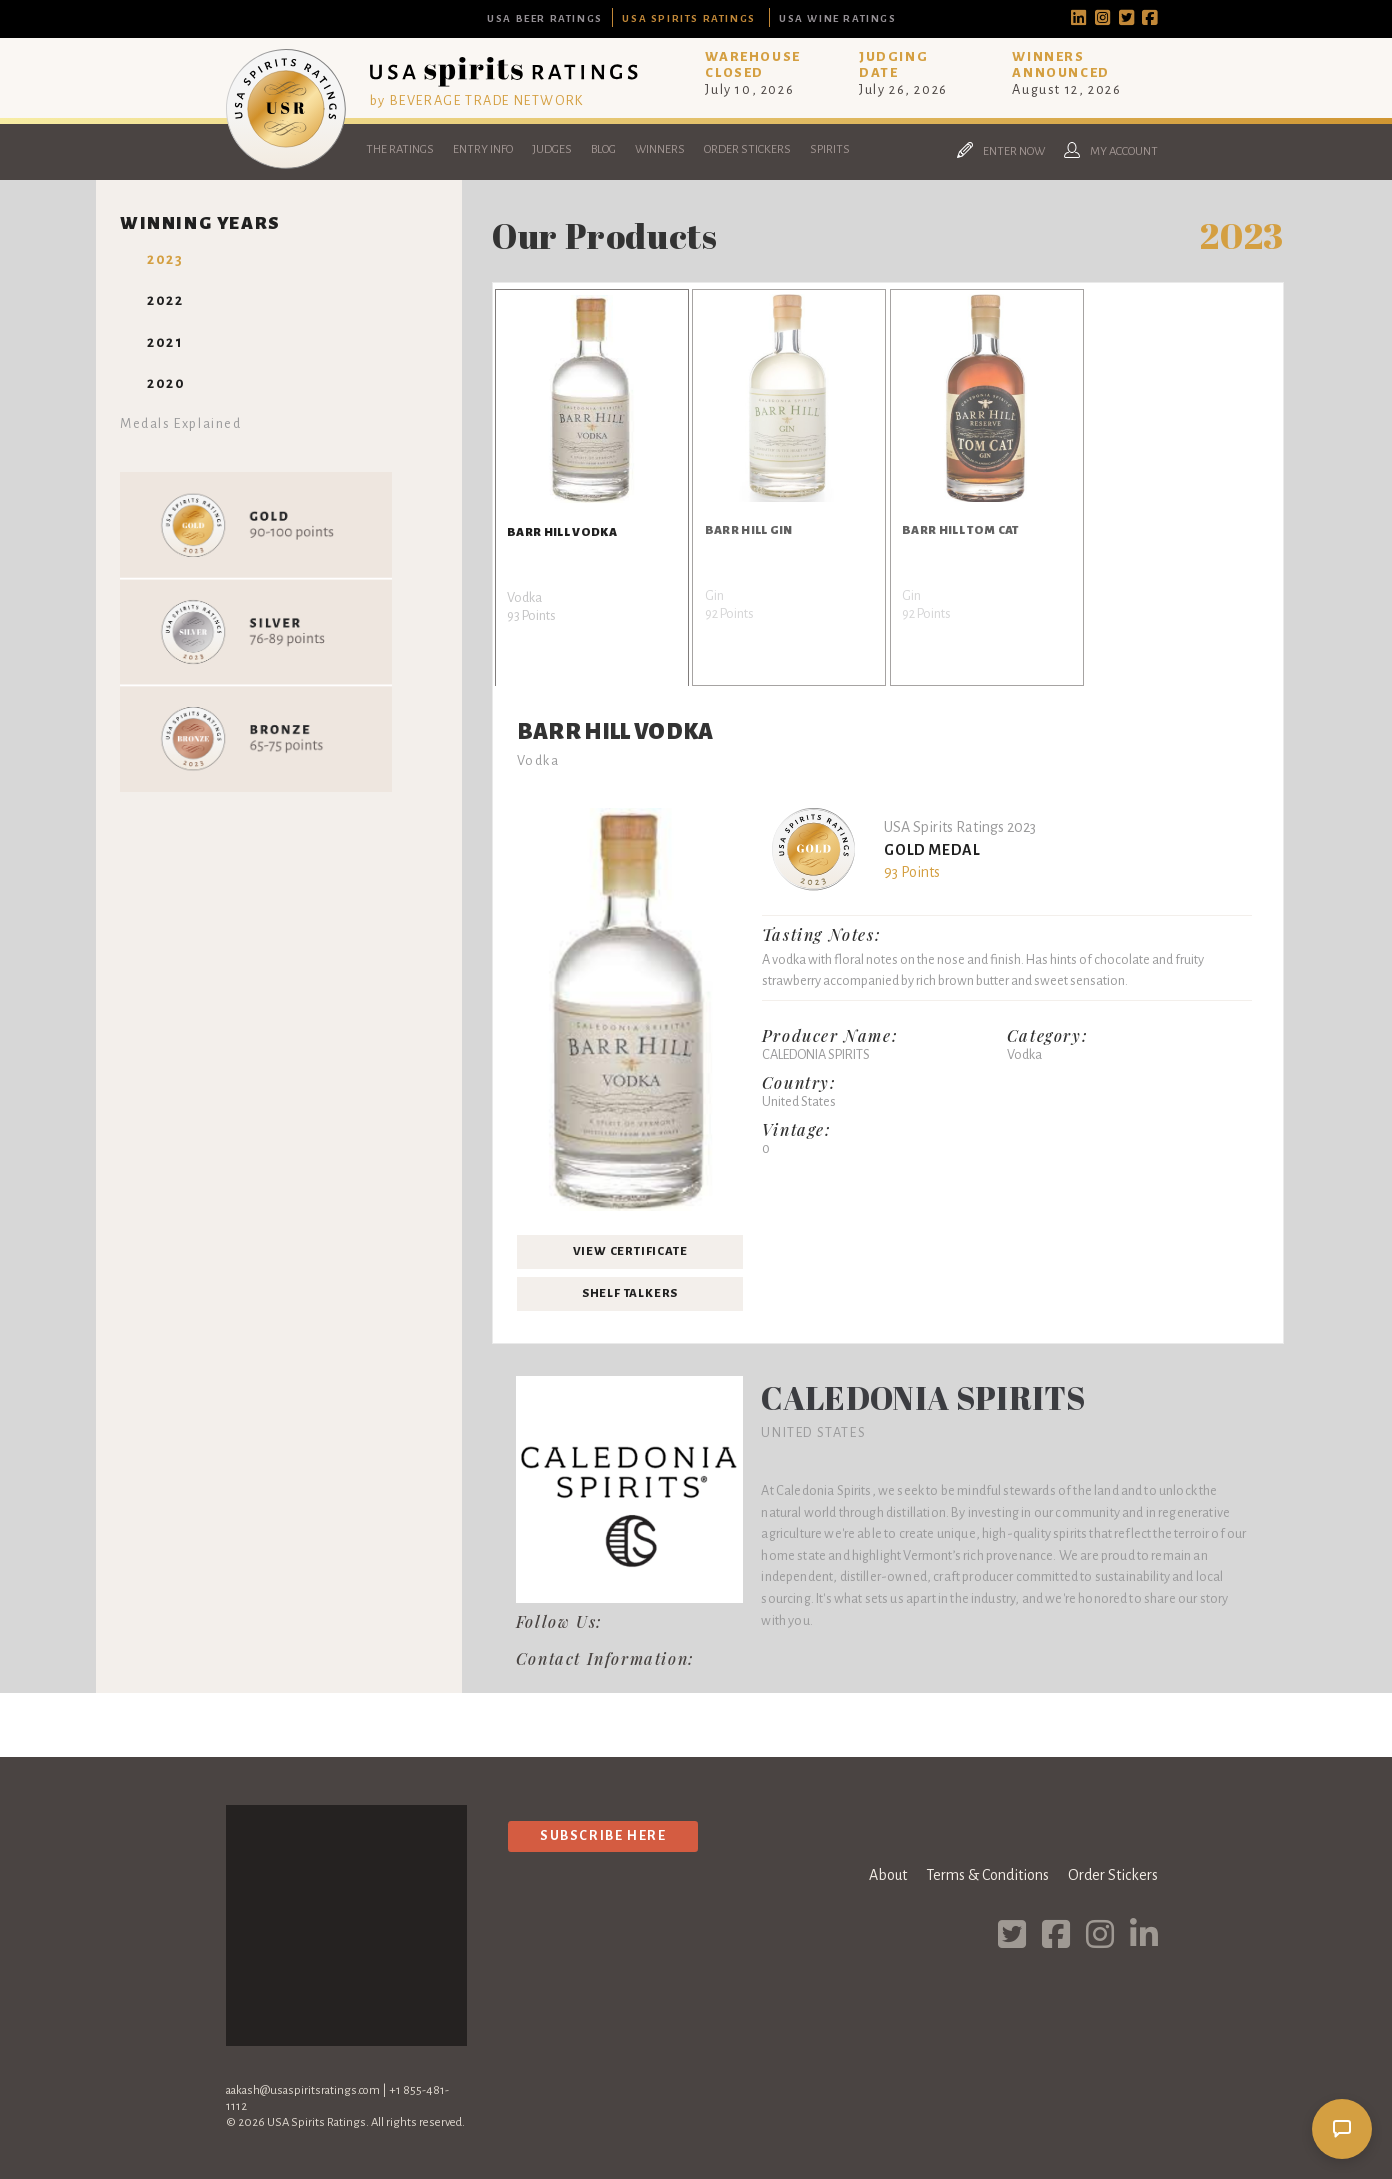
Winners (660, 149)
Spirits (830, 149)
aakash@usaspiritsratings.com (303, 2090)
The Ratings (400, 149)
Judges (552, 149)
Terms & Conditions (987, 1875)
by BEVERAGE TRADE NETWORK (477, 100)
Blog (603, 149)
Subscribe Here (603, 1835)
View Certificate (630, 1251)
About (888, 1875)
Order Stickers (747, 149)
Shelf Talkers (630, 1293)
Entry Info (483, 149)
